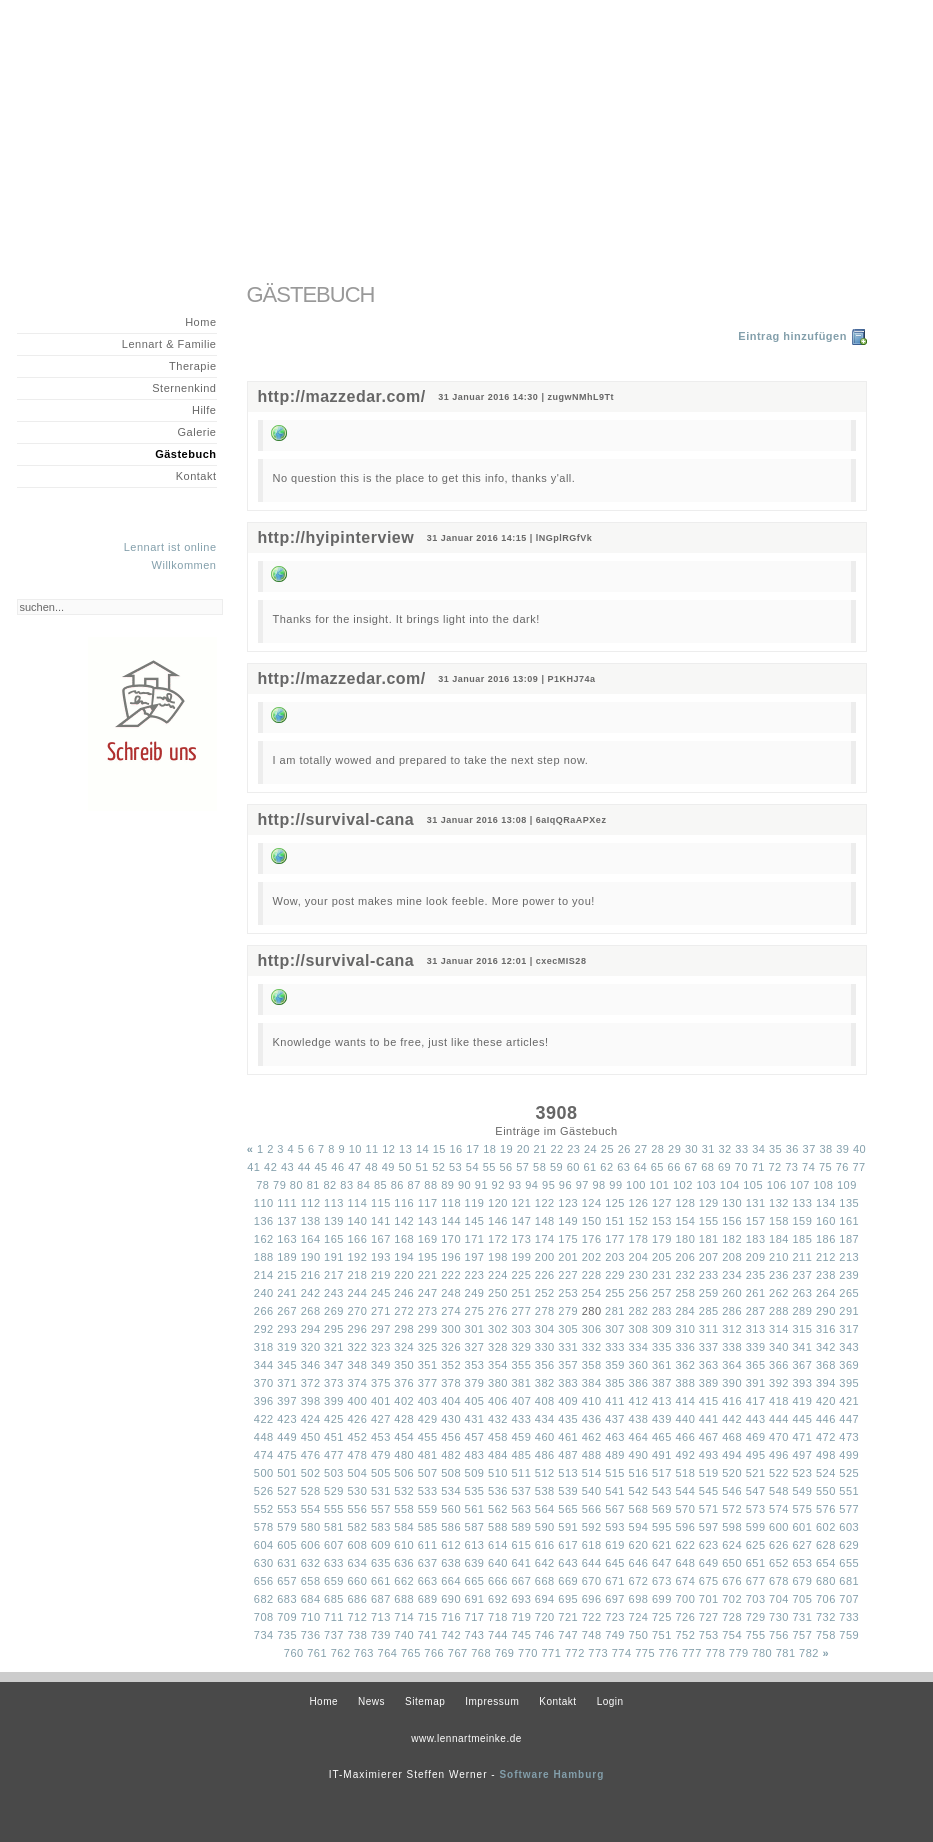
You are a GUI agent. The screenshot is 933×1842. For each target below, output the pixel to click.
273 (428, 1311)
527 (287, 1491)
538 (545, 1491)
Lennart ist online (170, 547)
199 (521, 1257)
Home (200, 322)
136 (264, 1221)
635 (381, 1563)
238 (826, 1275)
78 (262, 1185)
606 (311, 1545)
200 (545, 1257)
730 (779, 1617)
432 (498, 1419)
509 (475, 1473)
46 (337, 1167)
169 (428, 1239)
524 (826, 1473)
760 (294, 1653)
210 (779, 1257)
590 (545, 1527)
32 (725, 1149)
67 (690, 1167)
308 (639, 1329)
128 (685, 1203)
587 (475, 1527)
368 (826, 1365)
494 (732, 1455)
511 (521, 1473)
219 (381, 1275)
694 (545, 1599)
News (371, 1701)
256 (639, 1293)
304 (545, 1329)
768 (481, 1653)
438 (639, 1419)
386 (639, 1383)
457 (475, 1437)
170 (451, 1239)
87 (414, 1185)
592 (592, 1527)
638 (451, 1563)
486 (545, 1455)
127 (662, 1203)
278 (545, 1311)
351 (428, 1365)
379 (475, 1383)
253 (568, 1293)
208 (732, 1257)
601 (803, 1527)
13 (405, 1149)
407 (521, 1401)
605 (287, 1545)
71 (758, 1167)
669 (568, 1581)
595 (662, 1527)
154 (685, 1221)
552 (264, 1509)
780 (762, 1653)
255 (615, 1293)
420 (826, 1401)
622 (685, 1545)
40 (859, 1149)
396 (264, 1401)
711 (334, 1617)
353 (475, 1365)
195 (428, 1257)
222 (451, 1275)
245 (381, 1293)
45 (321, 1167)
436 (592, 1419)
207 (709, 1257)
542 (639, 1491)
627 (803, 1545)
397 (287, 1401)
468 (732, 1437)
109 (847, 1185)
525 (849, 1473)
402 (404, 1401)
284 (685, 1311)
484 (498, 1455)
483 (475, 1455)
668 (545, 1581)
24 (590, 1149)
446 (826, 1419)
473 (849, 1437)
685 (334, 1599)
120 (498, 1203)
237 (803, 1275)
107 (800, 1185)
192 (357, 1257)
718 (498, 1617)
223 (475, 1275)
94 (531, 1185)
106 (777, 1185)
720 (545, 1617)
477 (334, 1455)
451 (334, 1437)
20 (523, 1149)
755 (756, 1635)
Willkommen (184, 565)
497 (803, 1455)
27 (640, 1149)
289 (802, 1311)
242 (311, 1293)
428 (404, 1419)
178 (639, 1239)
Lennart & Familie (169, 344)
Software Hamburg (551, 1774)
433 (521, 1419)
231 (662, 1275)
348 (357, 1365)
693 (521, 1599)
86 (397, 1185)
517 (662, 1473)
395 (849, 1383)
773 (598, 1653)
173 (521, 1239)
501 (287, 1473)
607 (334, 1545)
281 (615, 1311)
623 (709, 1545)
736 (311, 1635)
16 (456, 1149)
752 (685, 1635)
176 (592, 1239)
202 (592, 1257)
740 (404, 1635)
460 (545, 1437)
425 (334, 1419)
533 (428, 1491)
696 (592, 1599)
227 (568, 1275)
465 (662, 1437)
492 (685, 1455)
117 (428, 1203)
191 (334, 1257)
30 (691, 1149)
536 (498, 1491)
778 (715, 1653)
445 (803, 1419)
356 (545, 1365)
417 (756, 1401)
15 (439, 1149)
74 (808, 1167)
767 (458, 1653)
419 (803, 1401)
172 (498, 1239)
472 (826, 1437)
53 (455, 1167)
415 (709, 1401)
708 (264, 1617)
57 (522, 1167)
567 (615, 1509)
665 (475, 1581)
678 (779, 1581)
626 (779, 1545)
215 (287, 1275)
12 (388, 1149)
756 (779, 1635)
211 (803, 1257)
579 (287, 1527)
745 (521, 1635)
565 (568, 1509)
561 (475, 1509)
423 (287, 1419)
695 (568, 1599)
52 (438, 1167)
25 (607, 1149)
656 (264, 1581)
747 (568, 1635)
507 (428, 1473)
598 (732, 1527)
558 (404, 1509)
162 (264, 1239)
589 (521, 1527)
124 (592, 1203)
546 (732, 1491)
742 (451, 1635)
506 (404, 1473)
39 (842, 1149)
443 (756, 1419)
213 (849, 1257)
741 (428, 1635)
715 (428, 1617)
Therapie (192, 366)
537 (521, 1491)
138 (311, 1221)
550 (826, 1491)
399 (334, 1401)
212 (826, 1257)
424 (311, 1419)
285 (709, 1311)
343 (849, 1347)
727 (709, 1617)
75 (825, 1167)
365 (756, 1365)
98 (598, 1185)
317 (849, 1329)
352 (451, 1365)
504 (357, 1473)
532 (404, 1491)
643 (568, 1563)
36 (792, 1149)
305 (568, 1329)
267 (287, 1311)
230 (639, 1275)
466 (685, 1437)
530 (357, 1491)
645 (615, 1563)
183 (756, 1239)
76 (842, 1167)
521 (756, 1473)
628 (826, 1545)
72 (774, 1167)
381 (521, 1383)
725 (662, 1617)
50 (405, 1167)
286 (732, 1311)
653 (803, 1563)
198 (498, 1257)
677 (756, 1581)
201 (568, 1257)
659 (334, 1581)
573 (756, 1509)
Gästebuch (185, 454)
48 (371, 1167)
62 (606, 1167)
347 (334, 1365)
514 (592, 1473)
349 (381, 1365)
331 (568, 1347)
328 (498, 1347)
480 (404, 1455)
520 (732, 1473)
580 (311, 1527)
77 (859, 1167)
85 (380, 1185)
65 (657, 1167)
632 (311, 1563)
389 (709, 1383)
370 (264, 1383)
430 (451, 1419)
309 (662, 1329)
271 (381, 1311)
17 (472, 1149)
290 (826, 1311)
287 (756, 1311)
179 (662, 1239)
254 (592, 1293)
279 (568, 1311)
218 (357, 1275)
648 (685, 1563)
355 (521, 1365)
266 (264, 1311)
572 (732, 1509)
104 (730, 1185)
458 (498, 1437)
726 (685, 1617)
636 (404, 1563)
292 (264, 1329)
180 (685, 1239)
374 (357, 1383)
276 (498, 1311)
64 (640, 1167)
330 (545, 1347)
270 (357, 1311)
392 (779, 1383)
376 (404, 1383)
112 (311, 1203)
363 (709, 1365)
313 (756, 1329)
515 (615, 1473)
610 (404, 1545)
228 (592, 1275)
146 (498, 1221)
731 (803, 1617)
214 (264, 1275)
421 (849, 1401)
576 (826, 1509)
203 (615, 1257)
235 (756, 1275)
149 (568, 1221)
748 (592, 1635)
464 (639, 1437)
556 (357, 1509)
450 (311, 1437)
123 (568, 1203)
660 (357, 1581)
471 (803, 1437)
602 (826, 1527)
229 (615, 1275)
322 (357, 1347)
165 (334, 1239)
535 (475, 1491)
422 (264, 1419)
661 (381, 1581)
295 (334, 1329)
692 (498, 1599)
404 (451, 1401)
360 (639, 1365)
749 (615, 1635)
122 (545, 1203)
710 (311, 1617)
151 (615, 1221)
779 (739, 1653)
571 (709, 1509)
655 (849, 1563)
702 (732, 1599)
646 (639, 1563)
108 (823, 1185)
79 (279, 1185)
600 (779, 1527)
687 (381, 1599)
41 (253, 1167)
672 (639, 1581)
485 (521, 1455)
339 (756, 1347)
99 (615, 1185)
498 (826, 1455)
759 (849, 1635)
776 (669, 1653)
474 (264, 1455)
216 (311, 1275)
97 (582, 1185)
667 (521, 1581)
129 (709, 1203)
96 (565, 1185)
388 (685, 1383)
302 (498, 1329)
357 (568, 1365)
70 (741, 1167)
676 (732, 1581)
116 (404, 1203)
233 (709, 1275)
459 (521, 1437)
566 (592, 1509)
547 (756, 1491)
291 (849, 1311)
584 (404, 1527)
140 (357, 1221)
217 (334, 1275)
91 (481, 1185)
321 (334, 1347)
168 (404, 1239)
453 (381, 1437)
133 (803, 1203)
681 (849, 1581)
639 (475, 1563)
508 (451, 1473)
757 (803, 1635)
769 (505, 1653)
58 (539, 1167)
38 (825, 1149)
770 (528, 1653)
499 (849, 1455)
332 (592, 1347)
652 (779, 1563)
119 (475, 1203)
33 (741, 1149)
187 (849, 1239)
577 (849, 1509)
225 (521, 1275)
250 (498, 1293)
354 (498, 1365)
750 (639, 1635)
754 (732, 1635)
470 (779, 1437)
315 (803, 1329)
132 (779, 1203)
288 (779, 1311)
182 (732, 1239)
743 (475, 1635)
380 (498, 1383)
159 (803, 1221)
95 (548, 1185)
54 (472, 1167)
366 (779, 1365)
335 (662, 1347)
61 (590, 1167)
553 (287, 1509)
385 (615, 1383)
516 (639, 1473)
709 (287, 1617)
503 (334, 1473)
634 (357, 1563)
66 (674, 1167)
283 (662, 1311)
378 (451, 1383)
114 (357, 1203)
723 (615, 1617)
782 (809, 1653)
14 (422, 1149)
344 (264, 1365)
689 (428, 1599)
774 (622, 1653)
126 (639, 1203)
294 (311, 1329)
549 (803, 1491)
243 (334, 1293)
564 (545, 1509)
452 (357, 1437)
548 (779, 1491)
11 (371, 1149)
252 (545, 1293)
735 (287, 1635)
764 (388, 1653)
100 (636, 1185)
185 (803, 1239)
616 (545, 1545)
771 (551, 1653)
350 (404, 1365)
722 (592, 1617)
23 (573, 1149)
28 (657, 1149)
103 (706, 1185)
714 (404, 1617)
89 (447, 1185)
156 (732, 1221)
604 (264, 1545)
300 (451, 1329)
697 (615, 1599)
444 (779, 1419)
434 (545, 1419)
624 (732, 1545)
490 (639, 1455)
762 (341, 1653)
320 (311, 1347)
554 (311, 1509)
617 (568, 1545)
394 (826, 1383)
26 (624, 1149)
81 (313, 1185)
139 (334, 1221)
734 (264, 1635)
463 (615, 1437)
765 (411, 1653)
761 (317, 1653)
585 (428, 1527)
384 (592, 1383)
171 (475, 1239)
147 (521, 1221)
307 (615, 1329)
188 (264, 1257)
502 (311, 1473)
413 (662, 1401)
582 (357, 1527)
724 (639, 1617)
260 (732, 1293)
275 (475, 1311)
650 (732, 1563)
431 (475, 1419)
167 (381, 1239)
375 (381, 1383)
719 (521, 1617)
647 (662, 1563)
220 (404, 1275)
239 (849, 1275)
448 (264, 1437)
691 (475, 1599)
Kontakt (196, 476)
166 (357, 1239)
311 (709, 1329)
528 (311, 1491)
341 (803, 1347)
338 (732, 1347)
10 (355, 1149)
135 (849, 1203)
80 (296, 1185)
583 (381, 1527)
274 (451, 1311)
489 (615, 1455)
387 (662, 1383)
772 (575, 1653)
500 (264, 1473)
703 (756, 1599)
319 (287, 1347)
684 (311, 1599)
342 (826, 1347)
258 (685, 1293)
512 (545, 1473)
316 (826, 1329)
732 (826, 1617)
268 (311, 1311)
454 (404, 1437)
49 (388, 1167)
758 (826, 1635)
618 (592, 1545)
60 (573, 1167)
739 (381, 1635)
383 (568, 1383)
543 (662, 1491)
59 (556, 1167)
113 (334, 1203)
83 (346, 1185)
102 (683, 1185)
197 (475, 1257)
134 (826, 1203)
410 (592, 1401)
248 (451, 1293)
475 (287, 1455)
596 (685, 1527)
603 (849, 1527)
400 (357, 1401)
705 (803, 1599)
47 (354, 1167)
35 (775, 1149)
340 (779, 1347)
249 (475, 1293)
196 (451, 1257)
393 (803, 1383)
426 (357, 1419)
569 (662, 1509)
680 (826, 1581)
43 (287, 1167)
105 (753, 1185)
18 (489, 1149)
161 (849, 1221)
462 (592, 1437)
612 (451, 1545)
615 (521, 1545)
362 (685, 1365)
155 (709, 1221)
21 (540, 1149)
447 (849, 1419)
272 (404, 1311)
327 (475, 1347)
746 (545, 1635)
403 (428, 1401)
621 (662, 1545)
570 (685, 1509)
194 (404, 1257)
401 (381, 1401)
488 (592, 1455)
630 (264, 1563)
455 (428, 1437)
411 (615, 1401)
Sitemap (425, 1701)
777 (692, 1653)
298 (404, 1329)
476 (311, 1455)
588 (498, 1527)
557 (381, 1509)
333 (615, 1347)
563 (521, 1509)
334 (639, 1347)
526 (264, 1491)
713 (381, 1617)
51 (421, 1167)
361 (662, 1365)
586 (451, 1527)
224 (498, 1275)
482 (451, 1455)
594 (639, 1527)
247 (428, 1293)
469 (756, 1437)
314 (779, 1329)
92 (498, 1185)
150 (592, 1221)
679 (803, 1581)
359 (615, 1365)
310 (685, 1329)
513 (568, 1473)
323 (381, 1347)
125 (615, 1203)
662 (404, 1581)
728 (732, 1617)
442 (732, 1419)
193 (381, 1257)
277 (521, 1311)
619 (615, 1545)
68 (707, 1167)
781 (786, 1653)
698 (639, 1599)
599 (756, 1527)
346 (311, 1365)
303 (521, 1329)
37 (809, 1149)
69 (724, 1167)
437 (615, 1419)
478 (357, 1455)
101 (660, 1185)
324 (404, 1347)
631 (287, 1563)
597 (709, 1527)
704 (779, 1599)
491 (662, 1455)
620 (639, 1545)
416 (732, 1401)
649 (709, 1563)
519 (709, 1473)
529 (334, 1491)
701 (709, 1599)
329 (521, 1347)
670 (592, 1581)
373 (334, 1383)
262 (779, 1293)
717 (475, 1617)
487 (568, 1455)
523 (803, 1473)
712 (357, 1617)
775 (645, 1653)
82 (329, 1185)
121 (521, 1203)
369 (849, 1365)
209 (756, 1257)
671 (615, 1581)
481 (428, 1455)
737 (334, 1635)
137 (287, 1221)
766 (434, 1653)
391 (756, 1383)
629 (849, 1545)
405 (475, 1401)
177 (615, 1239)
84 (363, 1185)
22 (556, 1149)
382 (545, 1383)
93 (514, 1185)
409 (568, 1401)
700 (685, 1599)
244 (357, 1293)
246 (404, 1293)
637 (428, 1563)
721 (568, 1617)
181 (709, 1239)
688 (404, 1599)
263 (803, 1293)
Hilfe (204, 410)
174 (545, 1239)
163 (287, 1239)
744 (498, 1635)
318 (264, 1347)
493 (709, 1455)
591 (568, 1527)
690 (451, 1599)
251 (521, 1293)
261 (756, 1293)
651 (756, 1563)
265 (849, 1293)
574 (779, 1509)
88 (430, 1185)
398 (311, 1401)
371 (287, 1383)
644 (592, 1563)
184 (779, 1239)
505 (381, 1473)
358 (592, 1365)
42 (270, 1167)
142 (404, 1221)
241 (287, 1293)
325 (428, 1347)
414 (685, 1401)
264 (826, 1293)
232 (685, 1275)
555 (334, 1509)
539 (568, 1491)
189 (287, 1257)
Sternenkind (184, 388)
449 (287, 1437)
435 (568, 1419)
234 (732, 1275)
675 (709, 1581)
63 (623, 1167)
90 (464, 1185)
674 (685, 1581)
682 (264, 1599)
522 (779, 1473)
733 (849, 1617)
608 (357, 1545)
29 (674, 1149)
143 (428, 1221)
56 (505, 1167)
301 (475, 1329)
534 (451, 1491)
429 (428, 1419)
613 (475, 1545)
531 (381, 1491)
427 (381, 1419)
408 (545, 1401)
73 (791, 1167)
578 (264, 1527)
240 (264, 1293)
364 (732, 1365)
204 (639, 1257)
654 (826, 1563)
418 (779, 1401)
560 (451, 1509)
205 (662, 1257)
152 (639, 1221)
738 (357, 1635)
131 (756, 1203)
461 (568, 1437)
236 (779, 1275)
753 (709, 1635)
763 (364, 1653)
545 (709, 1491)
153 (662, 1221)
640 (498, 1563)
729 (756, 1617)
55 (489, 1167)
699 (662, 1599)
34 (758, 1149)
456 (451, 1437)
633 (334, 1563)
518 (685, 1473)
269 (334, 1311)
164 (311, 1239)
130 (732, 1203)
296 (357, 1329)
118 (451, 1203)
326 (451, 1347)
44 (304, 1167)
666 (498, 1581)
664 (451, 1581)
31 (708, 1149)
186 (826, 1239)
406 (498, 1401)
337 (709, 1347)
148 (545, 1221)
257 (662, 1293)
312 (732, 1329)
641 (521, 1563)
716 (451, 1617)
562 (498, 1509)
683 (287, 1599)
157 (756, 1221)
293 (287, 1329)
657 (287, 1581)
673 (662, 1581)
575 (803, 1509)
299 (428, 1329)
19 (506, 1149)
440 (685, 1419)
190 (311, 1257)
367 (803, 1365)
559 (428, 1509)
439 (662, 1419)
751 (662, 1635)
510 (498, 1473)
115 (381, 1203)
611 (428, 1545)
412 (639, 1401)
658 (311, 1581)
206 (685, 1257)
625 (756, 1545)
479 (381, 1455)
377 (428, 1383)
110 (264, 1203)
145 (475, 1221)
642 (545, 1563)
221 (428, 1275)
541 (615, 1491)
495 (756, 1455)
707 (849, 1599)
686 (357, 1599)
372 (311, 1383)
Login (610, 1701)
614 (498, 1545)
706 (826, 1599)
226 (545, 1275)
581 (334, 1527)
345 (287, 1365)
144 (451, 1221)
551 (849, 1491)
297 (381, 1329)
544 (685, 1491)
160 (826, 1221)
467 (709, 1437)
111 (287, 1203)
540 (592, 1491)
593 (615, 1527)
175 (568, 1239)
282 (639, 1311)
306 (592, 1329)
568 (639, 1509)
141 (381, 1221)
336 (685, 1347)
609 (381, 1545)
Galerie (197, 432)
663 (428, 1581)
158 (779, 1221)
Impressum (492, 1701)
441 (709, 1419)
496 (779, 1455)
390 (732, 1383)
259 (709, 1293)
